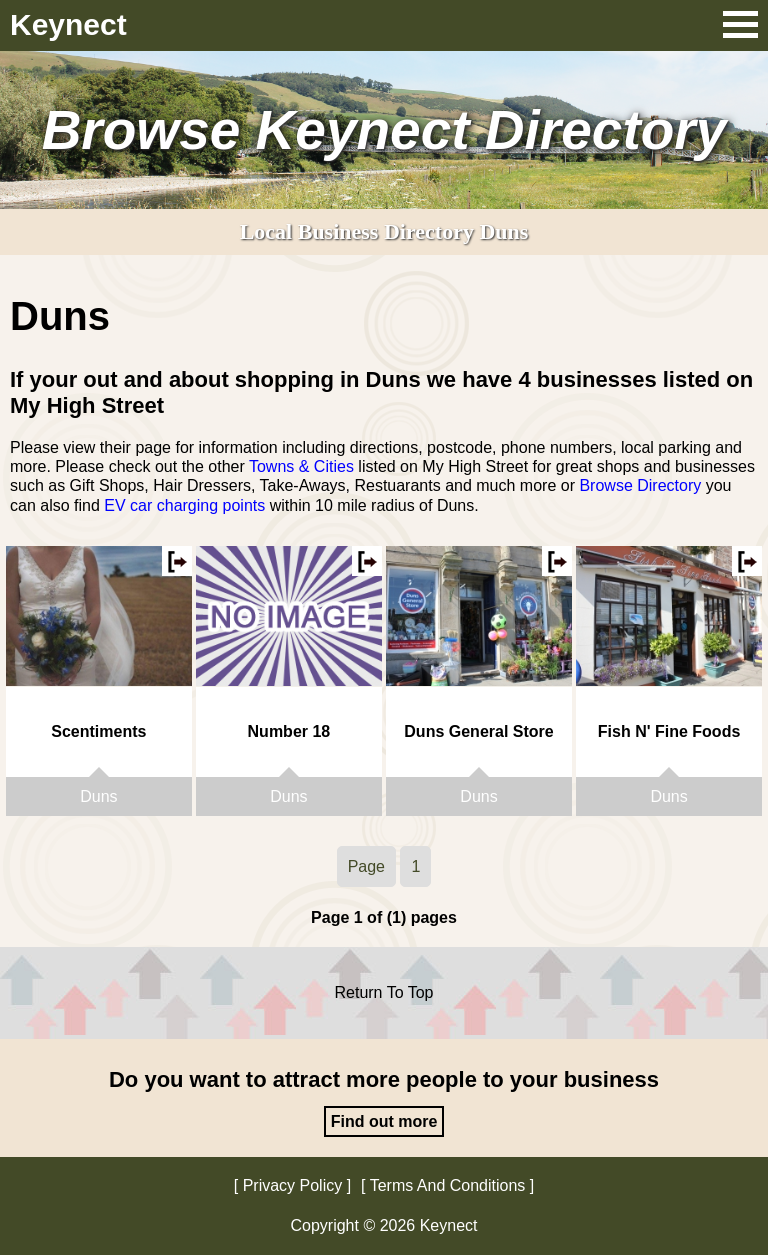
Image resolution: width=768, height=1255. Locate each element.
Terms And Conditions (448, 1185)
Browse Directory (640, 485)
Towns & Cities (301, 466)
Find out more (384, 1121)
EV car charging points (184, 505)
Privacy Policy (293, 1185)
